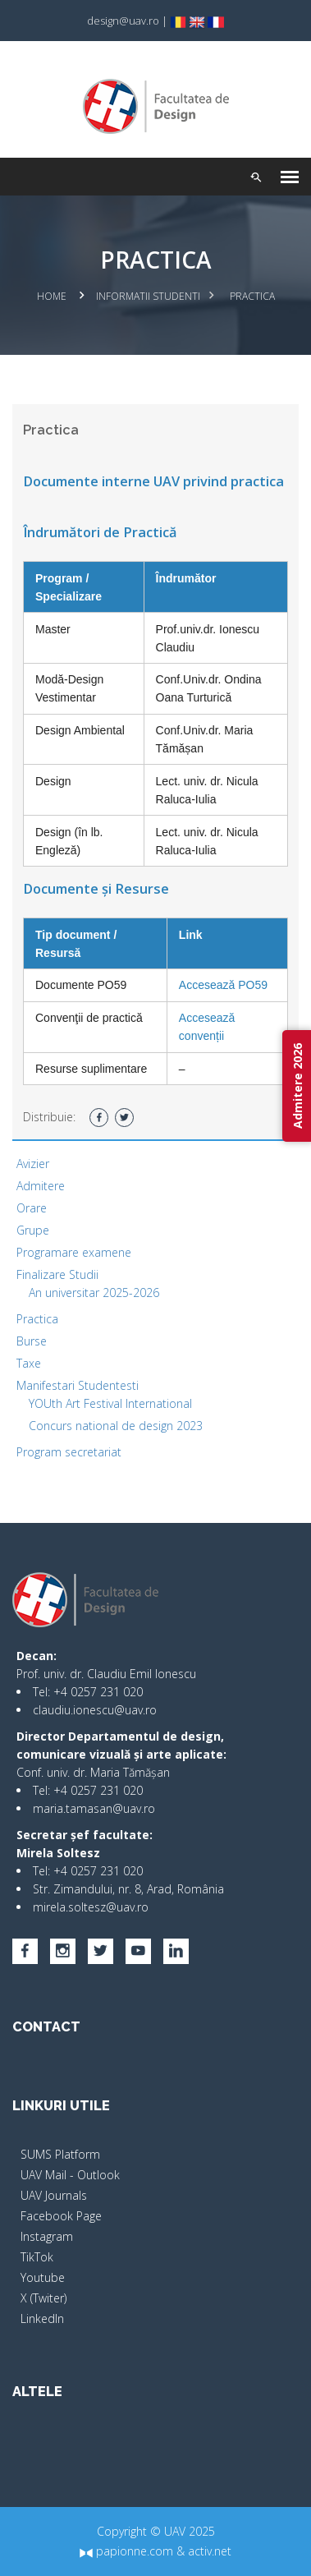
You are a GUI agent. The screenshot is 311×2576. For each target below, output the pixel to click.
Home (51, 296)
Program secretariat (68, 1452)
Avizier (32, 1163)
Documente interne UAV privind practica (153, 481)
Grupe (32, 1230)
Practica (37, 1319)
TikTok (37, 2257)
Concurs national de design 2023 (116, 1425)
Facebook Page (61, 2216)
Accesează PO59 (223, 984)
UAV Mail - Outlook (70, 2175)
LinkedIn (42, 2318)
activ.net (209, 2551)
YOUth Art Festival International (110, 1403)
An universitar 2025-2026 (94, 1292)
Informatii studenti (148, 296)
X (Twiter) (43, 2298)
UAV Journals (54, 2195)
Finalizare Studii (57, 1274)
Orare (31, 1208)
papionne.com (126, 2551)
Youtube (43, 2277)
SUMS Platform (60, 2154)
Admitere (40, 1186)
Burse (31, 1341)
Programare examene (73, 1252)
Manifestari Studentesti (77, 1385)
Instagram (47, 2236)
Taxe (28, 1363)
